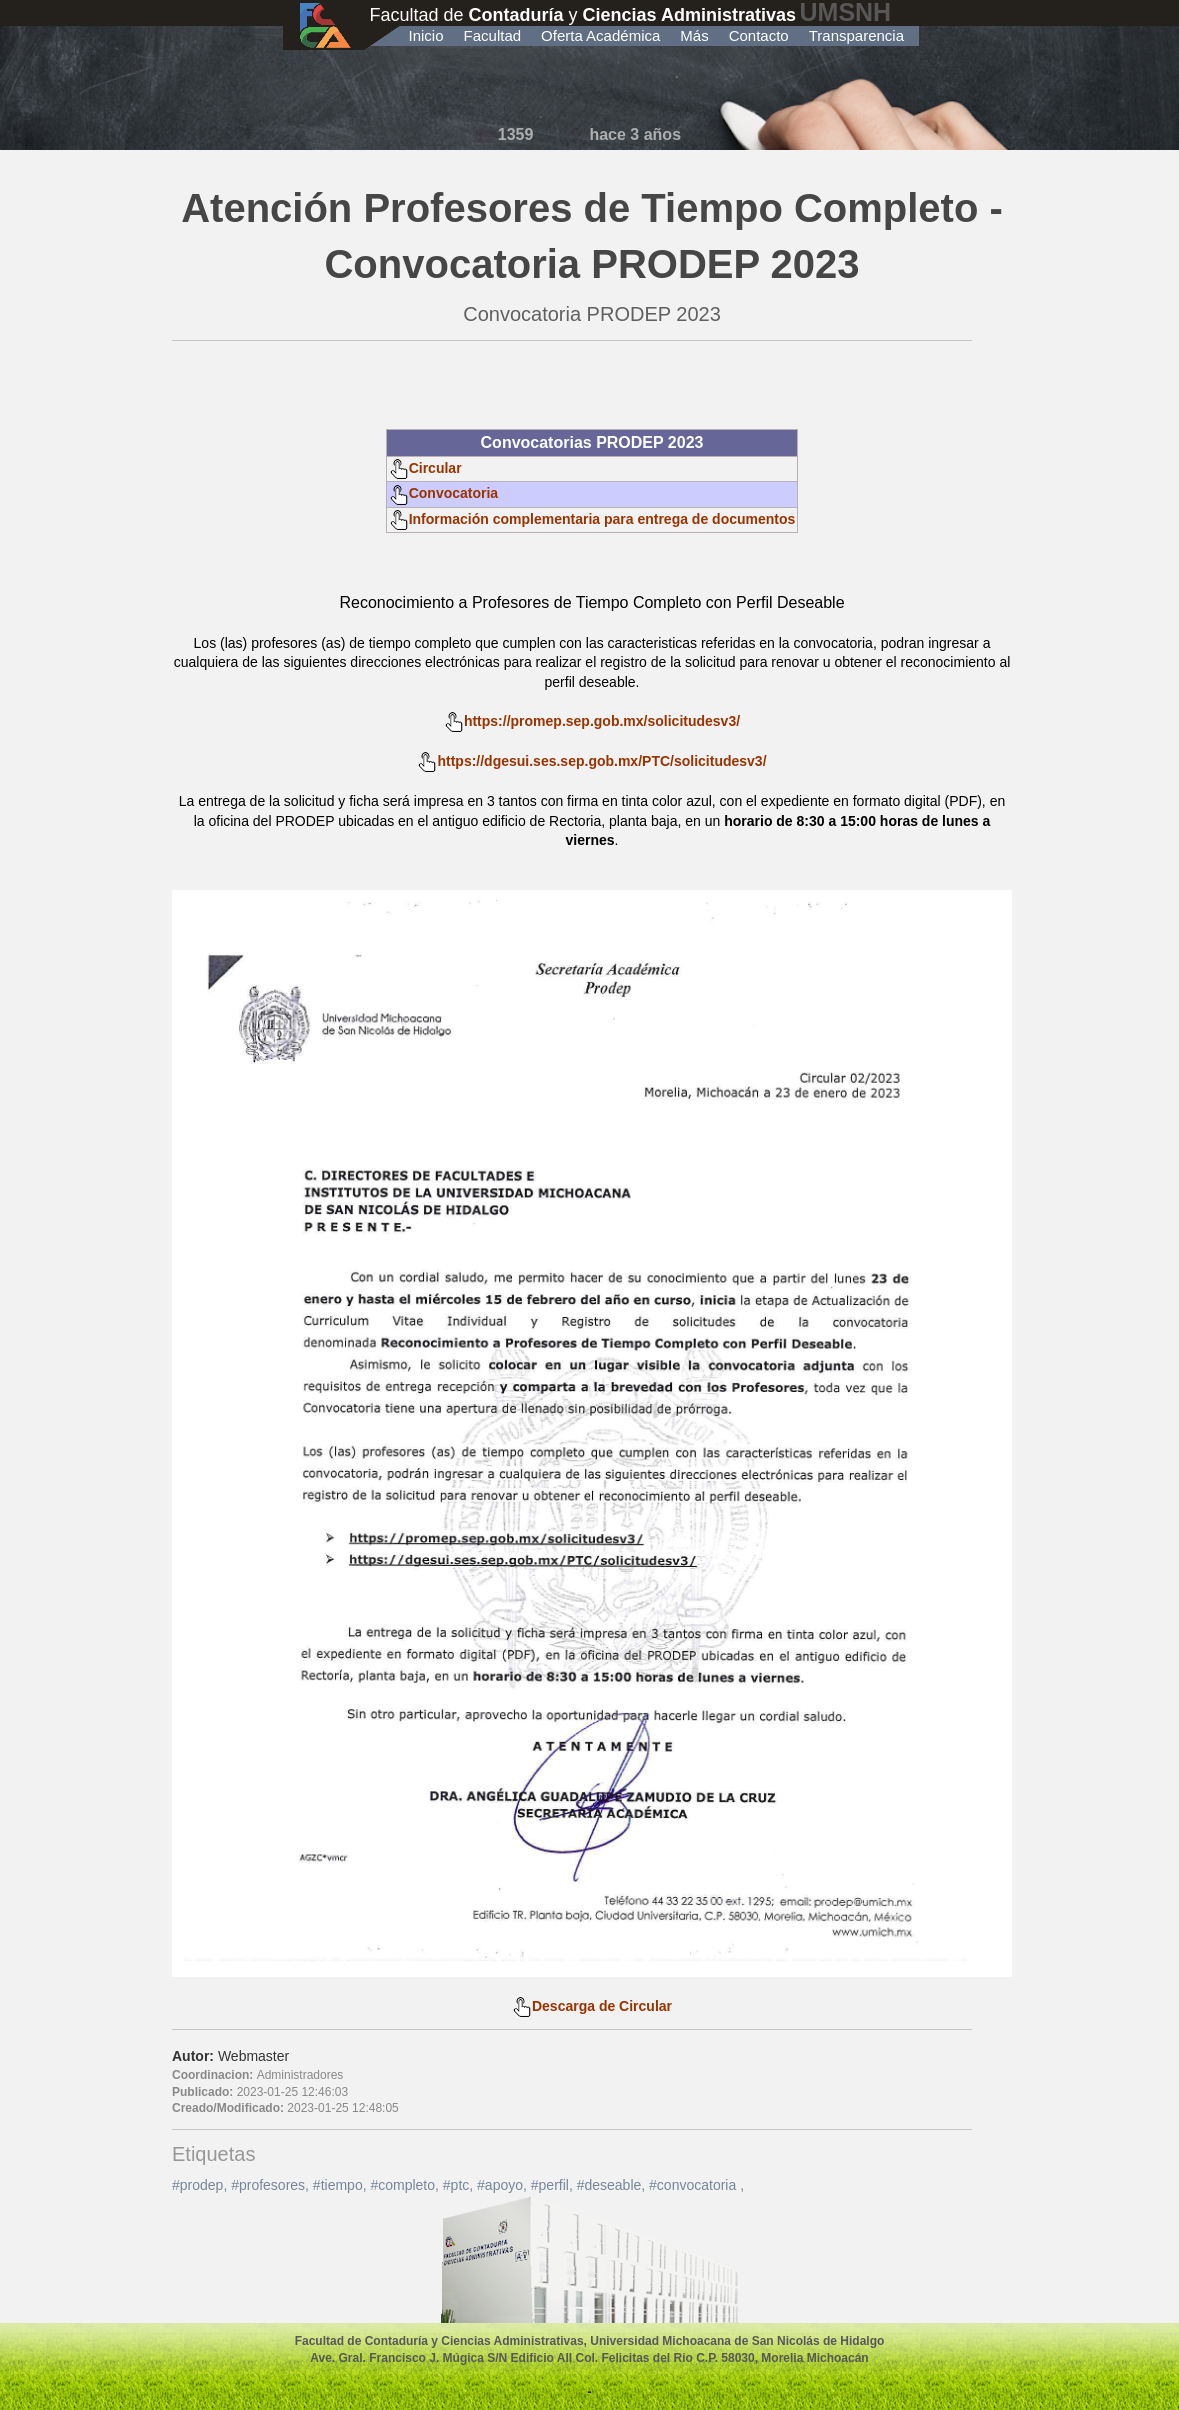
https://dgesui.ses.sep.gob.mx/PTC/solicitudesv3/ (601, 761)
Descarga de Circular (592, 2006)
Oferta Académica (600, 35)
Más (694, 35)
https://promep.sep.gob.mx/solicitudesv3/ (602, 721)
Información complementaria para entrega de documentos (592, 519)
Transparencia (856, 35)
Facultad (493, 35)
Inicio (426, 35)
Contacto (759, 35)
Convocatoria (443, 493)
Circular (425, 468)
